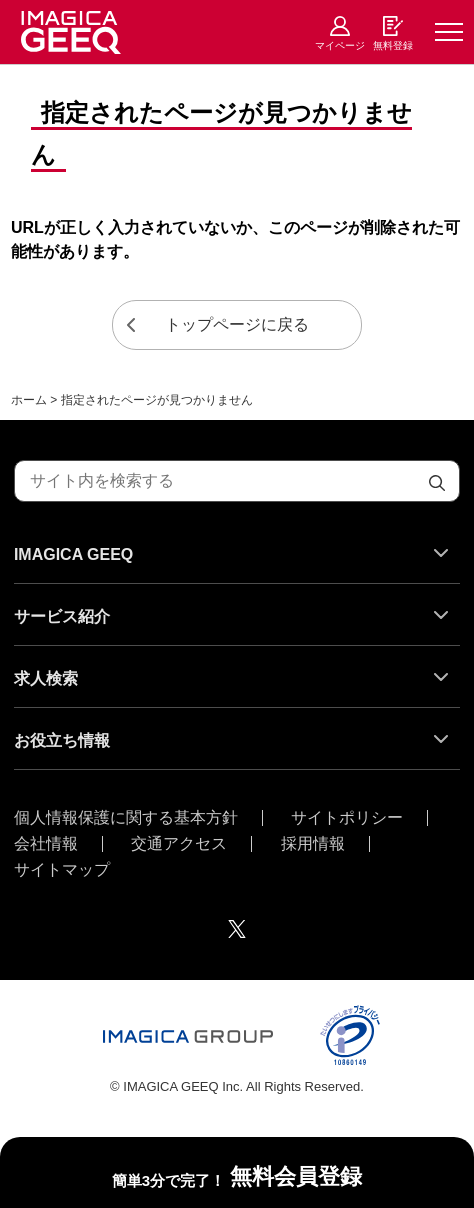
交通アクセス (179, 844)
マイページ (340, 45)
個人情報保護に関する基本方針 (126, 818)
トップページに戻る (237, 324)
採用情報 (313, 844)
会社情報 (46, 844)
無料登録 (393, 45)
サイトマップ (62, 870)
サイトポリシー (347, 818)
